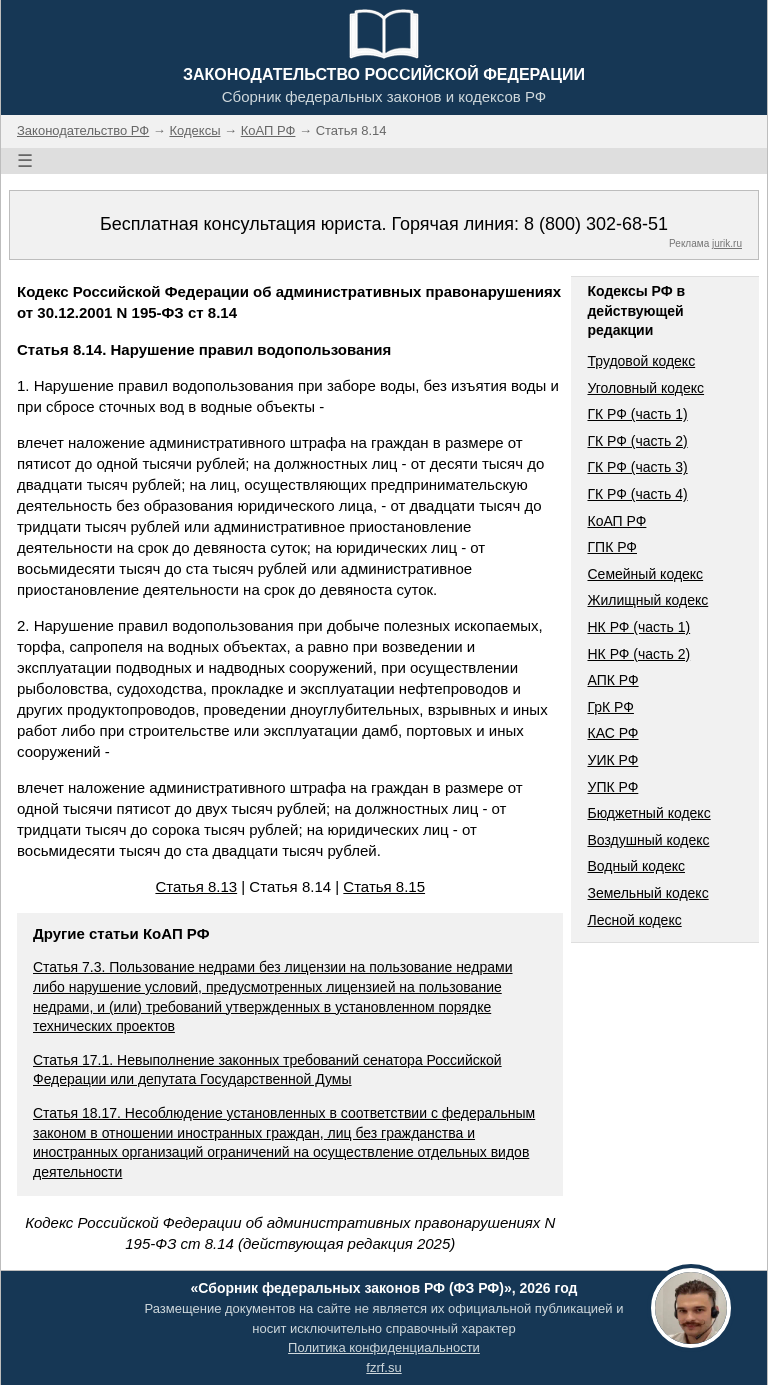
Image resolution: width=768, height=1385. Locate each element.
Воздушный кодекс (648, 840)
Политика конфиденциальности (384, 1347)
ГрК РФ (610, 707)
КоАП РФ (616, 521)
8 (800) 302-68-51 (596, 224)
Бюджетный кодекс (648, 813)
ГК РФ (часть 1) (637, 414)
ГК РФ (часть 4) (637, 494)
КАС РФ (612, 733)
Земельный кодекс (647, 893)
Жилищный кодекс (647, 600)
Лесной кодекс (634, 920)
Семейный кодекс (645, 574)
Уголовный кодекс (645, 388)
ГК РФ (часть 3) (637, 467)
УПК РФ (612, 787)
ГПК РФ (612, 547)
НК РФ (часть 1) (638, 627)
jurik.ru (727, 243)
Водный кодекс (636, 866)
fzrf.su (383, 1367)
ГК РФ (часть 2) (637, 441)
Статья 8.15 (384, 886)
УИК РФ (612, 760)
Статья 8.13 (196, 886)
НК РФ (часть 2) (638, 654)
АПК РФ (612, 680)
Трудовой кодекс (641, 361)
